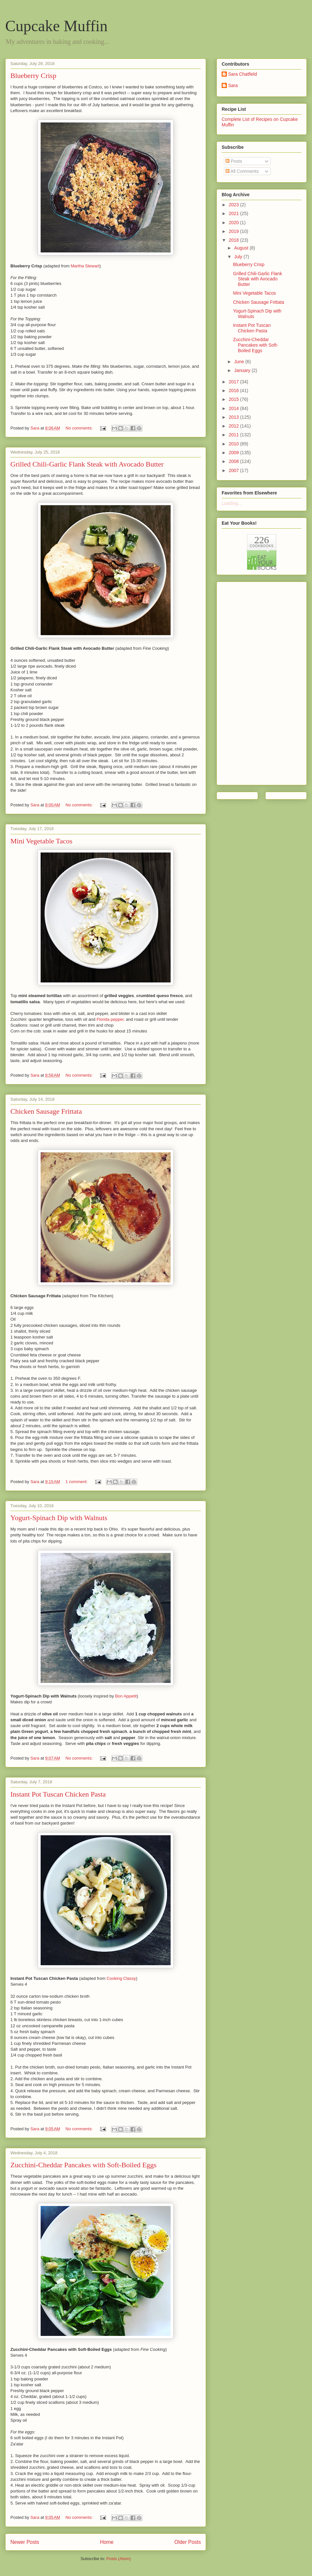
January (243, 370)
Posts (234, 161)
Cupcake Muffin (56, 25)
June (239, 361)
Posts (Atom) (118, 2558)
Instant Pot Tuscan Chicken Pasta (58, 1794)
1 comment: (77, 1481)
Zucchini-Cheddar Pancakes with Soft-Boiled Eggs (83, 2165)
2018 (234, 240)
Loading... (232, 503)
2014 (234, 408)
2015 (234, 399)
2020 (234, 222)
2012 (234, 426)
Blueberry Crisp (33, 75)
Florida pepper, (111, 1019)
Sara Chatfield (242, 74)
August (241, 247)
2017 (234, 381)
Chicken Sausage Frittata (46, 1111)
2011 (234, 434)
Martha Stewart (85, 265)
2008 (234, 461)
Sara (233, 85)
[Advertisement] (248, 681)
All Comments (242, 171)
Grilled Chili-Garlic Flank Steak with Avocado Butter (86, 464)
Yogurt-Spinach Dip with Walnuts (58, 1518)
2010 (234, 443)
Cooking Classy (121, 1978)
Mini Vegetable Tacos (41, 841)
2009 (234, 452)
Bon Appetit (126, 1696)
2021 (234, 213)
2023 (234, 204)
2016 (234, 390)
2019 (234, 231)
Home (107, 2542)
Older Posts (188, 2542)
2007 (234, 470)
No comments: (80, 428)
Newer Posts (24, 2542)
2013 (234, 417)
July (238, 256)
